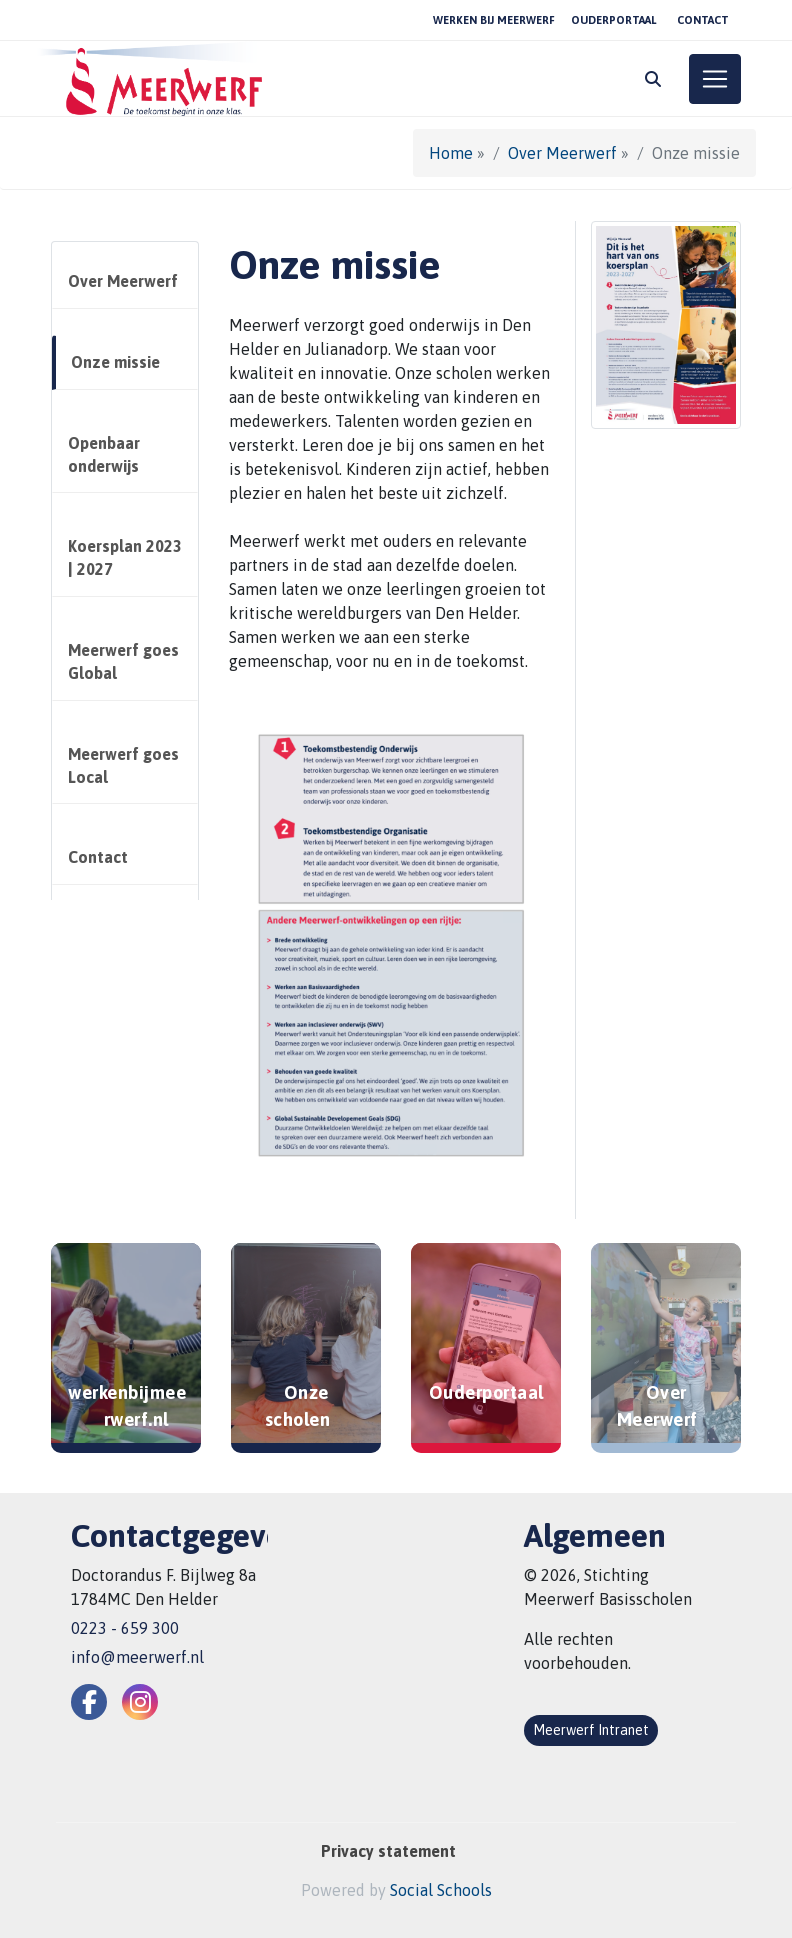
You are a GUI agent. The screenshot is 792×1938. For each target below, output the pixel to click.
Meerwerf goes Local (123, 765)
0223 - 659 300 (125, 1628)
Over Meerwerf (562, 153)
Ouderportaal (614, 20)
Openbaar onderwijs (104, 454)
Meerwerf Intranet (591, 1730)
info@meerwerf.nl (137, 1657)
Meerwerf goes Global (123, 661)
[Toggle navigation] (715, 79)
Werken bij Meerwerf (494, 20)
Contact (703, 20)
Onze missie (115, 362)
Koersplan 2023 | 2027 (125, 557)
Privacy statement (388, 1851)
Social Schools (441, 1890)
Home (451, 153)
